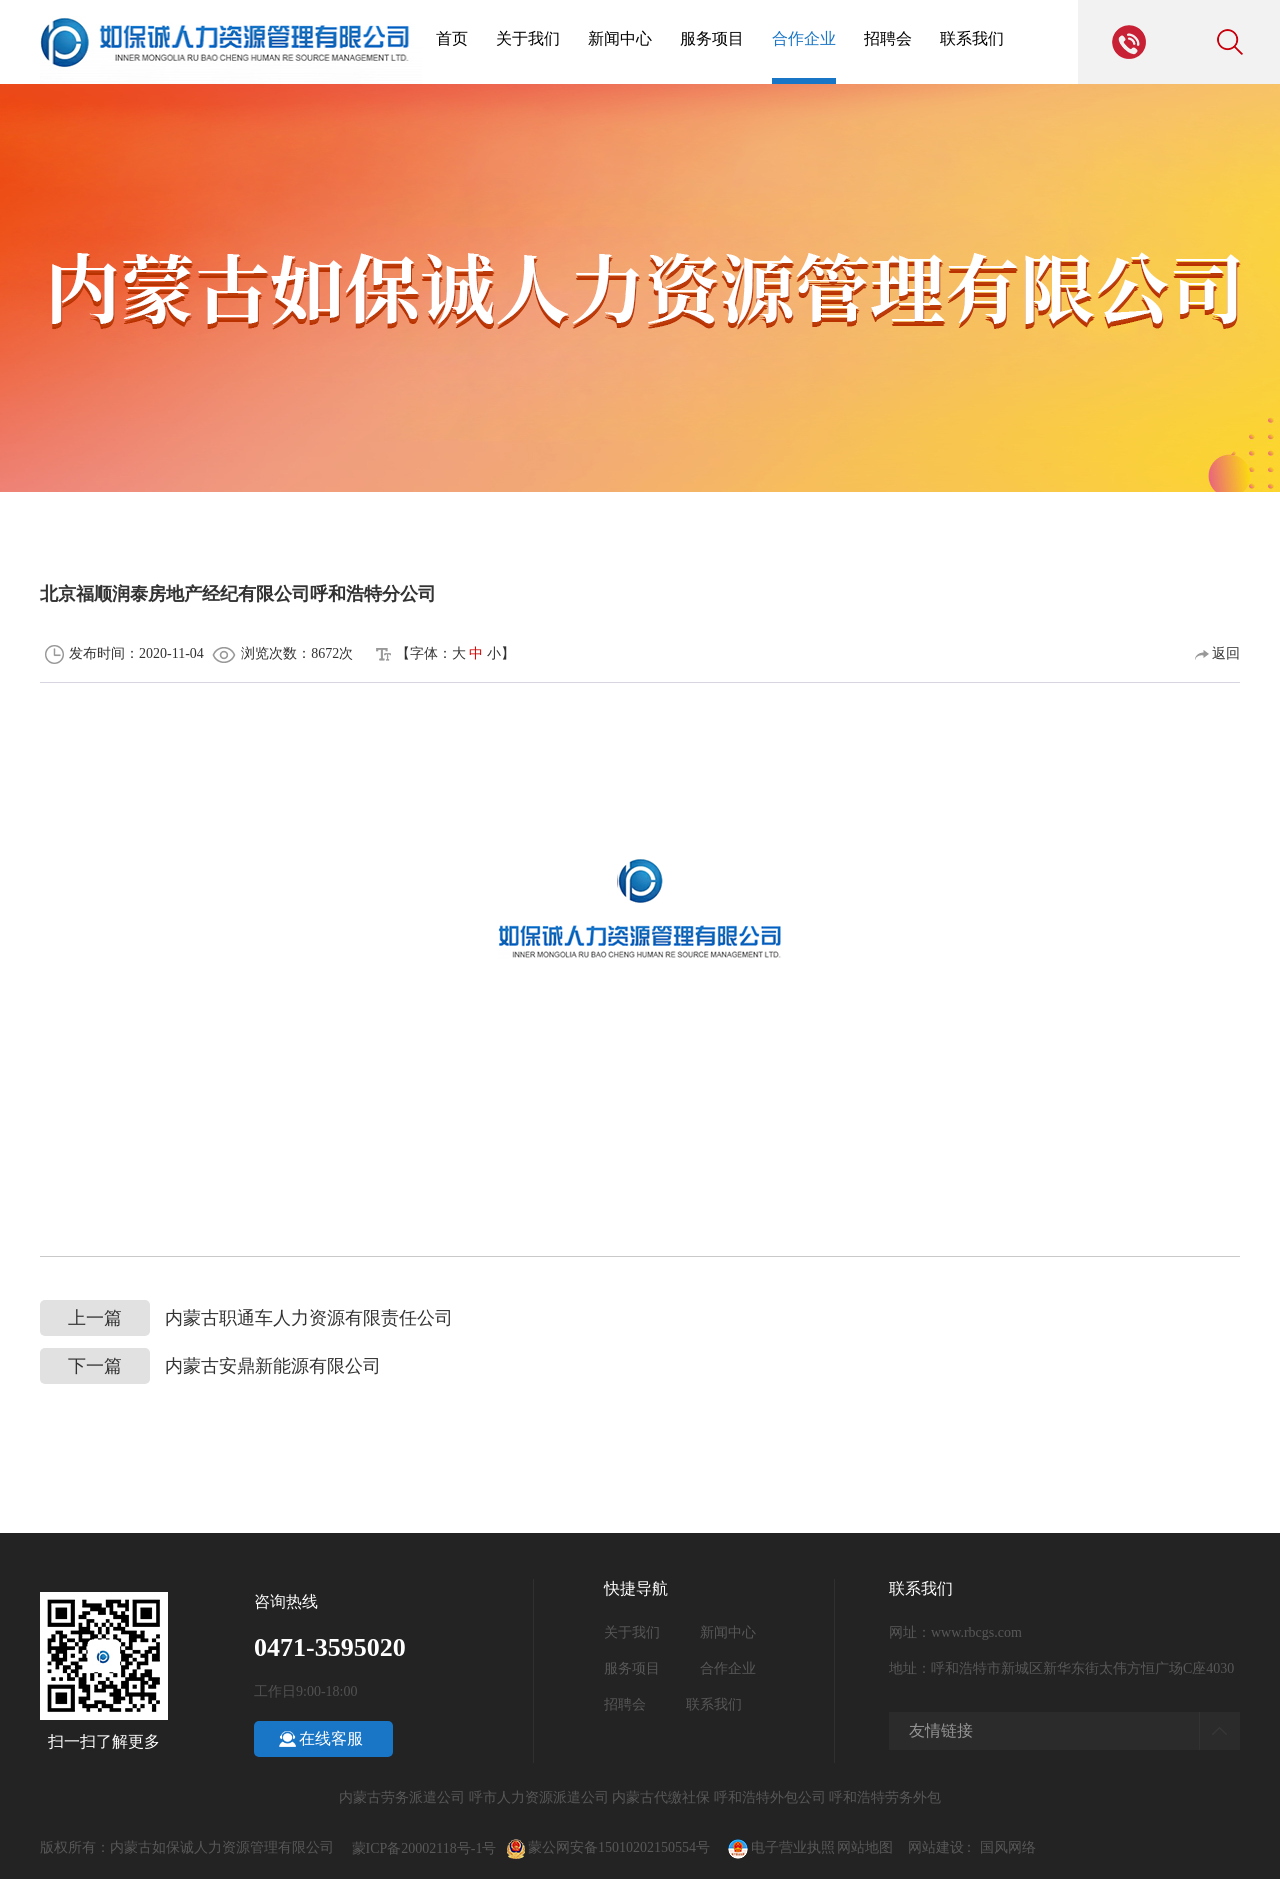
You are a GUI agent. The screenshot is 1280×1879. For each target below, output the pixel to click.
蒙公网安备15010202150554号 (628, 1847)
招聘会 (888, 38)
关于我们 (528, 38)
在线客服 (331, 1738)
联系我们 (972, 38)
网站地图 (865, 1847)
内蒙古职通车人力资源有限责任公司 (246, 1318)
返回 (1218, 653)
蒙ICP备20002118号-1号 (424, 1848)
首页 (452, 38)
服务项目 (712, 38)
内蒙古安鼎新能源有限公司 (210, 1366)
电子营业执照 (780, 1847)
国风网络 (1008, 1847)
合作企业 (804, 38)
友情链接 (941, 1730)
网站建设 (936, 1847)
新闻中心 (620, 38)
